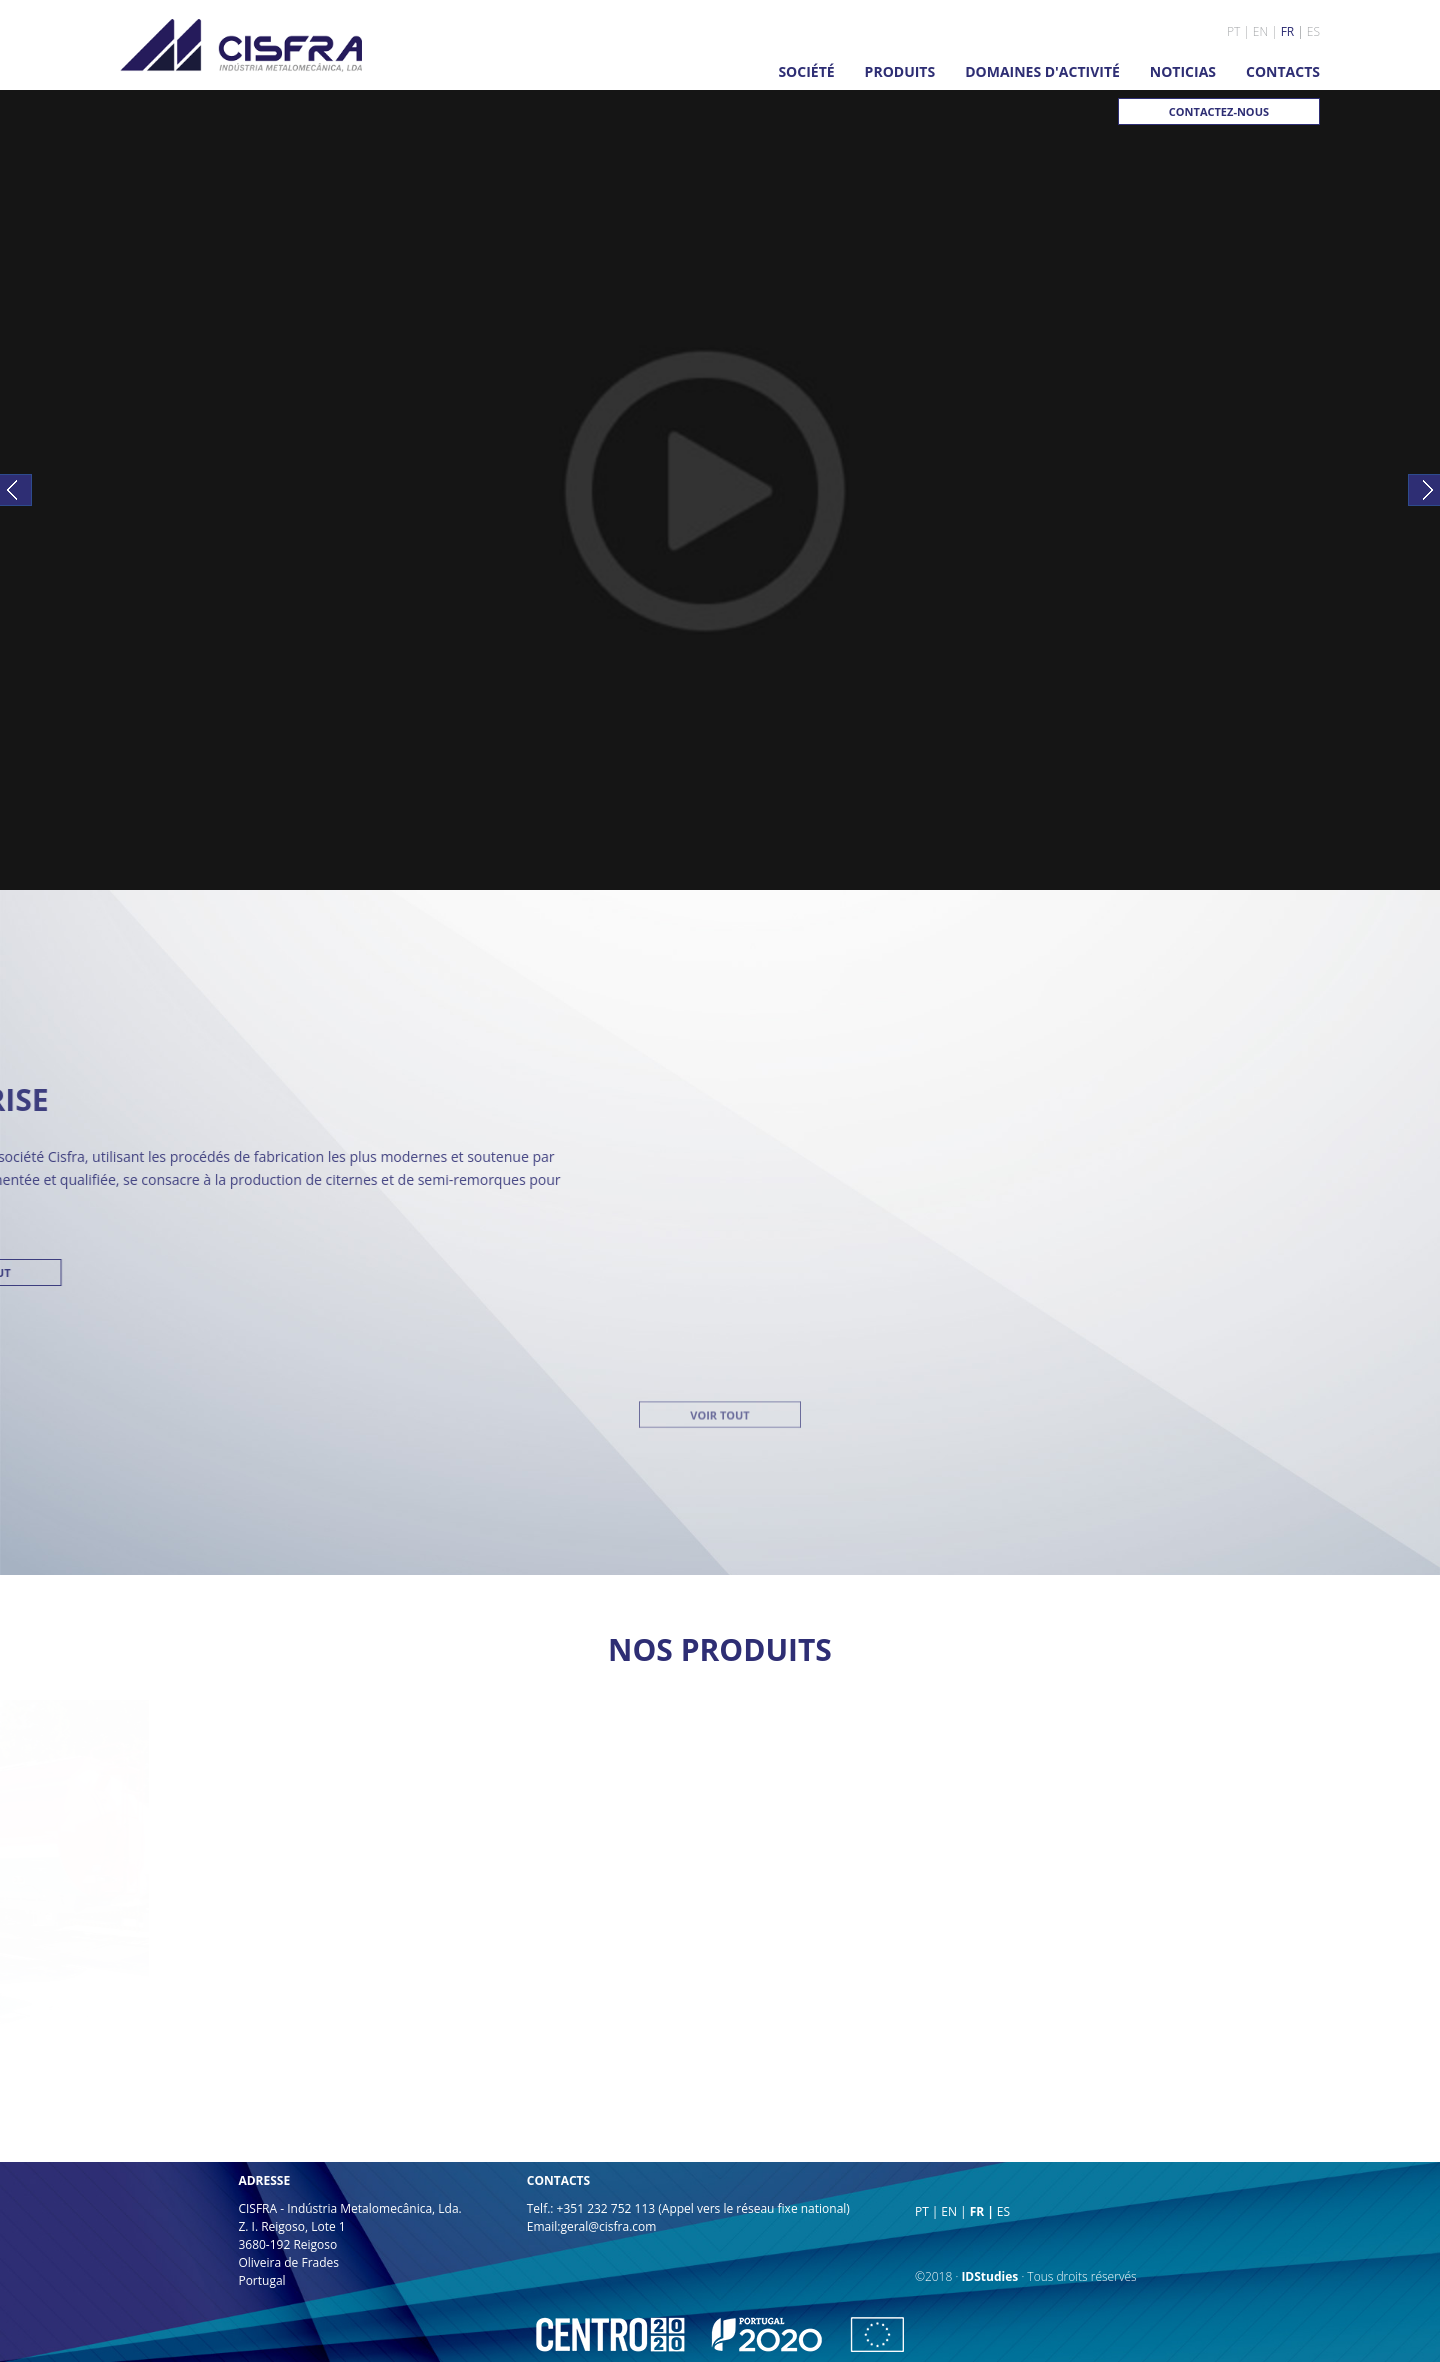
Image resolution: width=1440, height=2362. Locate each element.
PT (1233, 31)
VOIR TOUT (719, 987)
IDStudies (989, 2276)
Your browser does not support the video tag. (720, 490)
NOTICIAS (1183, 71)
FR (1288, 31)
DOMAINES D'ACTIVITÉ (1042, 71)
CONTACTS (1283, 71)
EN (1260, 31)
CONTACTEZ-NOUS (1219, 111)
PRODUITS (900, 71)
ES (1313, 31)
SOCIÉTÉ (806, 71)
